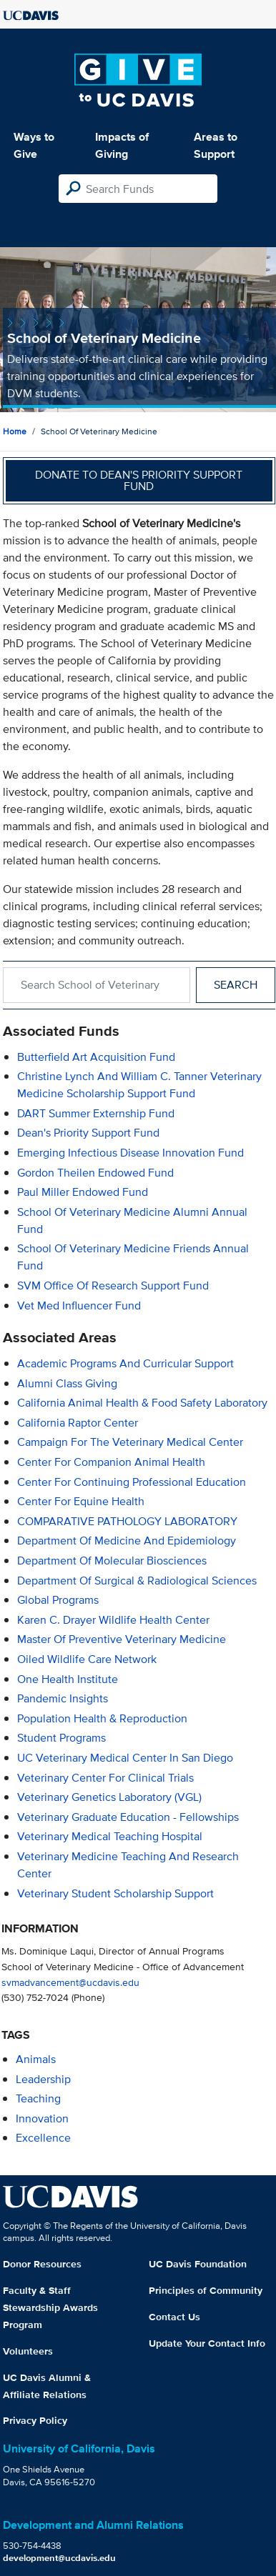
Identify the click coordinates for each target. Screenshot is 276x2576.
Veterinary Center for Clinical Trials (105, 1777)
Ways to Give (34, 145)
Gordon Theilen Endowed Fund (95, 1172)
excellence (43, 2138)
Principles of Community (205, 2290)
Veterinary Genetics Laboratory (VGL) (109, 1797)
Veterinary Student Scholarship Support (115, 1893)
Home (14, 431)
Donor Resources (42, 2264)
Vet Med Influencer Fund (79, 1305)
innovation (42, 2118)
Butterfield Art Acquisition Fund (96, 1057)
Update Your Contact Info (207, 2343)
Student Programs (61, 1737)
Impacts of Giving (122, 145)
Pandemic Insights (62, 1698)
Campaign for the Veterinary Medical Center (130, 1442)
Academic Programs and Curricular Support (125, 1363)
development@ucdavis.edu (59, 2558)
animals (36, 2059)
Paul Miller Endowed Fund (82, 1192)
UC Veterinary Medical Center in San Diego (125, 1757)
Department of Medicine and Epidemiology (126, 1540)
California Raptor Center (77, 1422)
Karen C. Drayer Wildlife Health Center (113, 1620)
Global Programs (58, 1600)
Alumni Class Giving (67, 1383)
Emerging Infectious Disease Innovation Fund (130, 1152)
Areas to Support (215, 145)
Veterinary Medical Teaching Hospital (109, 1836)
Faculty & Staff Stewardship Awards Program (50, 2307)
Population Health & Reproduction (102, 1718)
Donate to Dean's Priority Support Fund (138, 480)
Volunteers (28, 2351)
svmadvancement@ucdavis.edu (70, 1982)
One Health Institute (67, 1679)
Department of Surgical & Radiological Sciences (137, 1580)
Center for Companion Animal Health (111, 1462)
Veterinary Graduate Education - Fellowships (128, 1817)
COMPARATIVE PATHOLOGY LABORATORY (127, 1521)
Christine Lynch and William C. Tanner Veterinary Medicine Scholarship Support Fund (139, 1085)
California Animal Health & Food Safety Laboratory (142, 1402)
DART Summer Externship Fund (95, 1113)
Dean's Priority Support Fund (88, 1132)
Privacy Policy (35, 2420)
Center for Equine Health (80, 1501)
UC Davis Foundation (198, 2264)
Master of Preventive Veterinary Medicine (121, 1639)
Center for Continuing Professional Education (131, 1482)
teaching (38, 2098)
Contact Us (174, 2317)
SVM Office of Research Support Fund (113, 1285)
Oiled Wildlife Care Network (87, 1659)
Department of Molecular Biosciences (112, 1560)
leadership (43, 2079)
